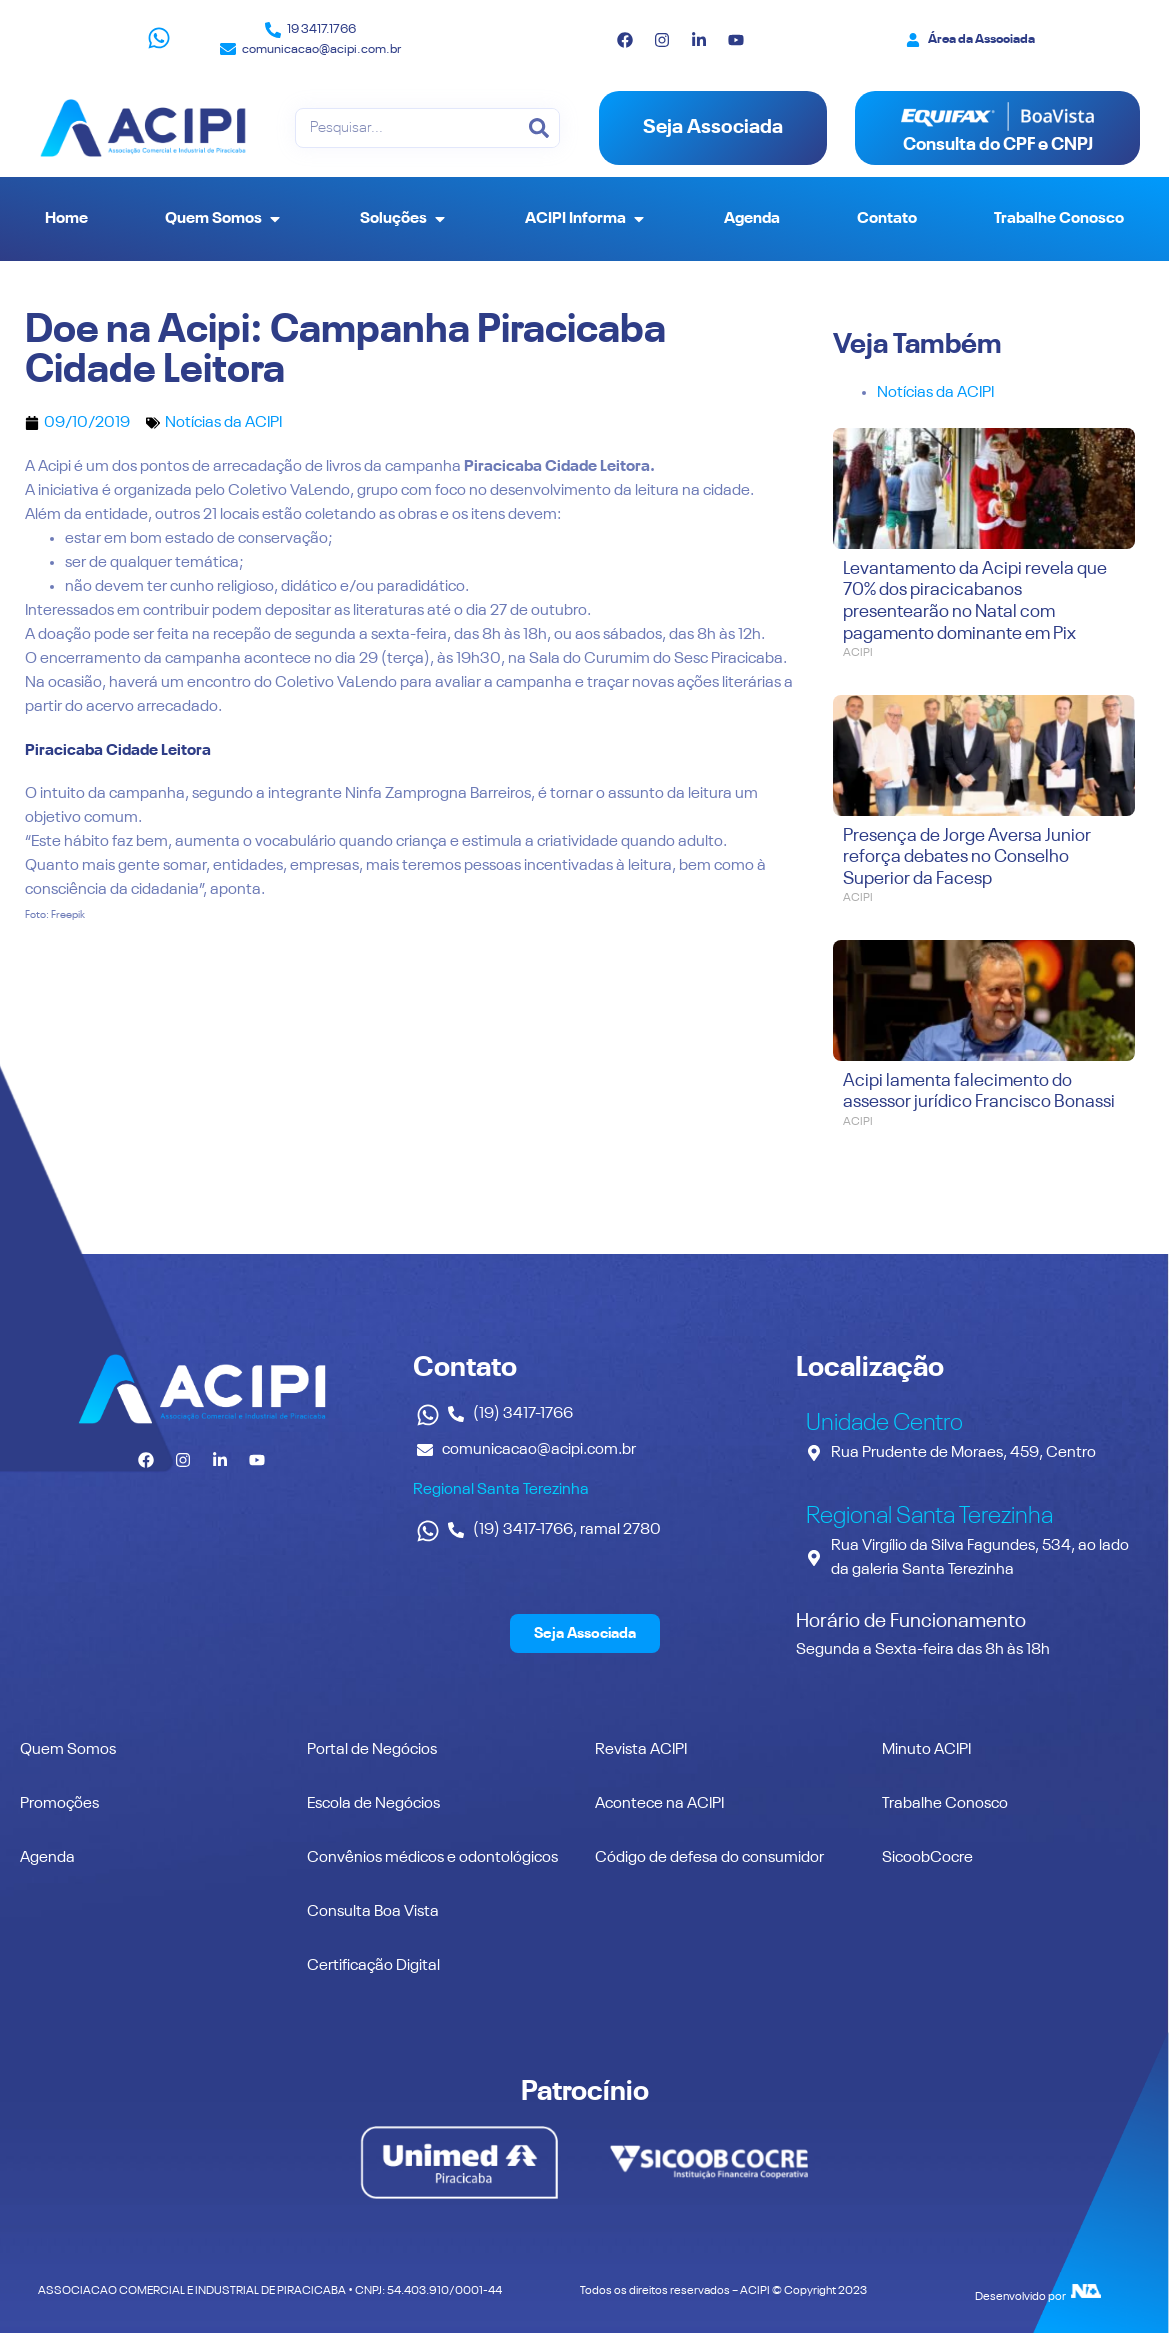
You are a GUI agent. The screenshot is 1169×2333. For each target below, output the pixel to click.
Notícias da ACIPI (223, 423)
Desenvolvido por (1020, 2297)
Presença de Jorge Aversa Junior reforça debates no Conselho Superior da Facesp (967, 857)
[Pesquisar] (539, 128)
